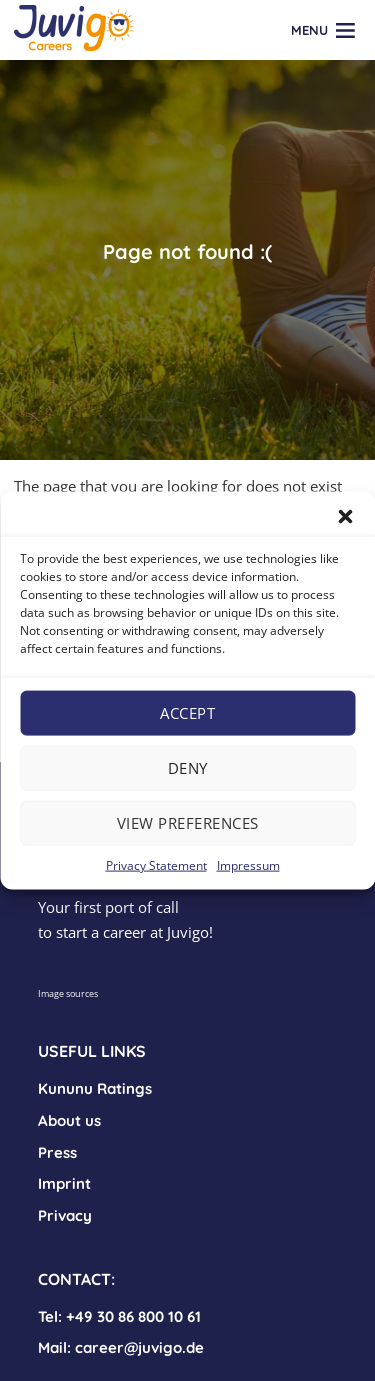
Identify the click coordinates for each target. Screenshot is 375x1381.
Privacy (65, 1215)
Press (57, 1152)
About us (69, 1120)
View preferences (188, 823)
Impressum (248, 864)
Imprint (64, 1183)
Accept (187, 713)
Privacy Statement (156, 864)
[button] (345, 516)
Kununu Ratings (95, 1088)
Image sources (68, 993)
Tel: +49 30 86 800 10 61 (119, 1316)
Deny (188, 768)
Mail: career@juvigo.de (121, 1347)
